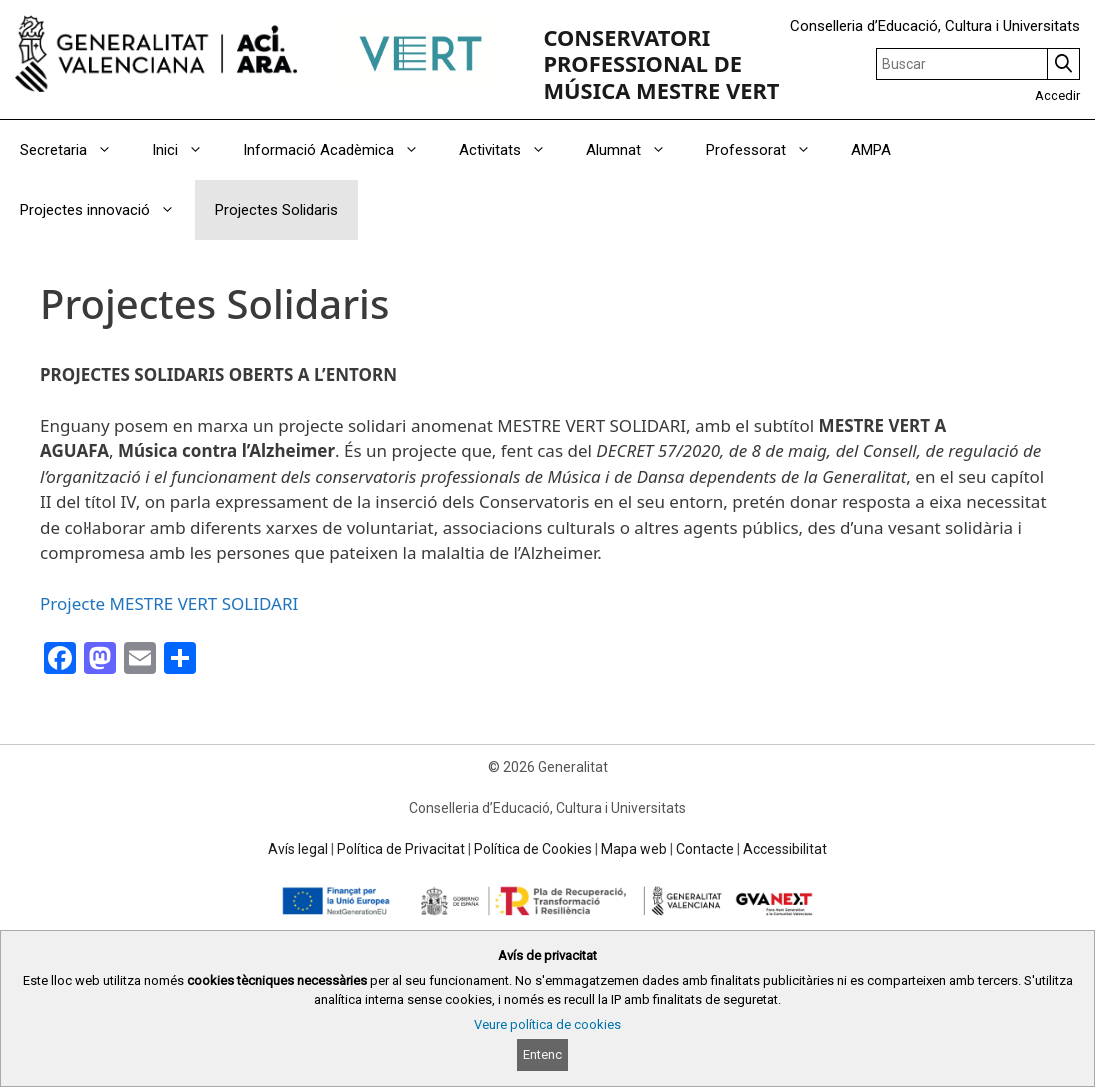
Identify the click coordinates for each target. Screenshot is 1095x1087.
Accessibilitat (785, 849)
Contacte (705, 849)
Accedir (1057, 95)
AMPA (871, 150)
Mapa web (634, 849)
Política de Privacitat (401, 849)
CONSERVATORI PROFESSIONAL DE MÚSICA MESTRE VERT (661, 64)
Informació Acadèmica (341, 150)
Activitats (512, 150)
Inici (187, 150)
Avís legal (298, 849)
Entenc (542, 1054)
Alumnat (636, 150)
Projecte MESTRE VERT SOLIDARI (169, 603)
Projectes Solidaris (276, 210)
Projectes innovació (107, 210)
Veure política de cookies (547, 1024)
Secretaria (76, 150)
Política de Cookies (533, 849)
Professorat (768, 150)
